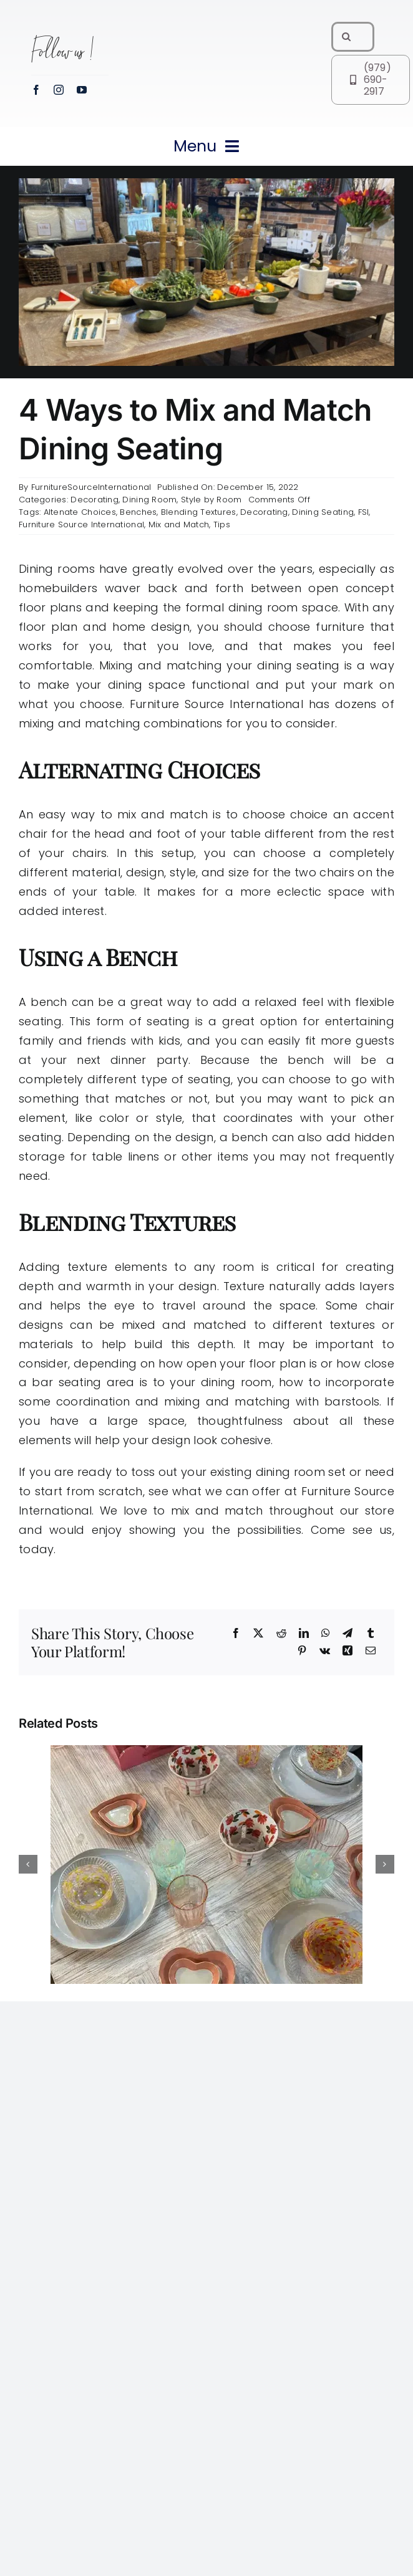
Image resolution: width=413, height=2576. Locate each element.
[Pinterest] (302, 1651)
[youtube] (82, 90)
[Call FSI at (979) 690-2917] (370, 80)
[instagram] (59, 90)
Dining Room (149, 499)
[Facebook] (236, 1633)
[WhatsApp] (325, 1633)
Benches (138, 512)
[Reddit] (281, 1633)
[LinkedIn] (304, 1633)
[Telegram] (347, 1633)
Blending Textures (198, 512)
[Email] (370, 1651)
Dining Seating (323, 512)
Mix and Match (179, 524)
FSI (363, 512)
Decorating (94, 499)
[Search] (346, 37)
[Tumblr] (370, 1633)
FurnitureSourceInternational (91, 487)
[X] (258, 1633)
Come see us (351, 1530)
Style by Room (211, 499)
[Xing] (347, 1651)
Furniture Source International (81, 524)
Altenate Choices (80, 512)
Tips (221, 524)
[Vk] (324, 1651)
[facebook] (36, 90)
